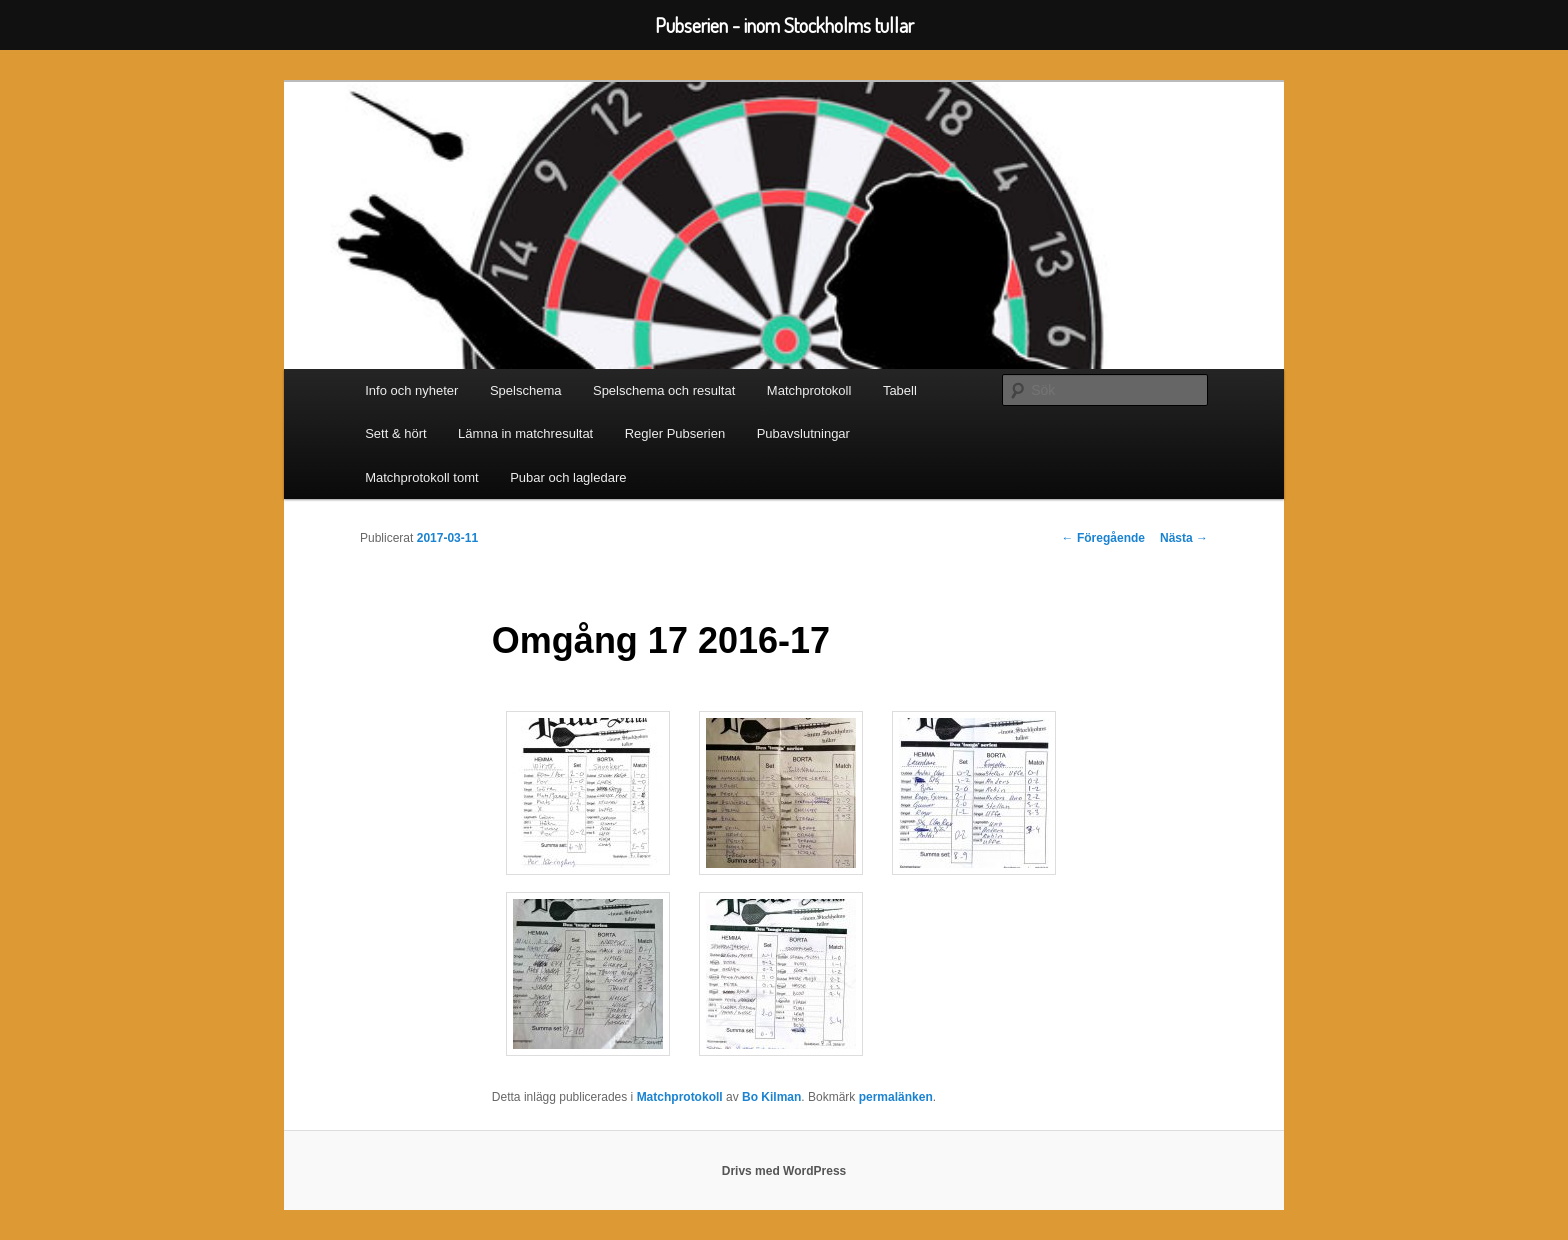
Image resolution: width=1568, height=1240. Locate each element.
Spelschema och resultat (664, 390)
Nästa (1184, 538)
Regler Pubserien (675, 433)
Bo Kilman (771, 1097)
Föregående (1103, 538)
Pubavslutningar (803, 433)
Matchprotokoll (809, 390)
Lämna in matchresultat (525, 433)
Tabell (900, 390)
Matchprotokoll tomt (421, 477)
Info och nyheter (411, 390)
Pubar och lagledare (568, 477)
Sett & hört (395, 433)
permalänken (896, 1097)
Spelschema (526, 390)
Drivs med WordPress (784, 1171)
